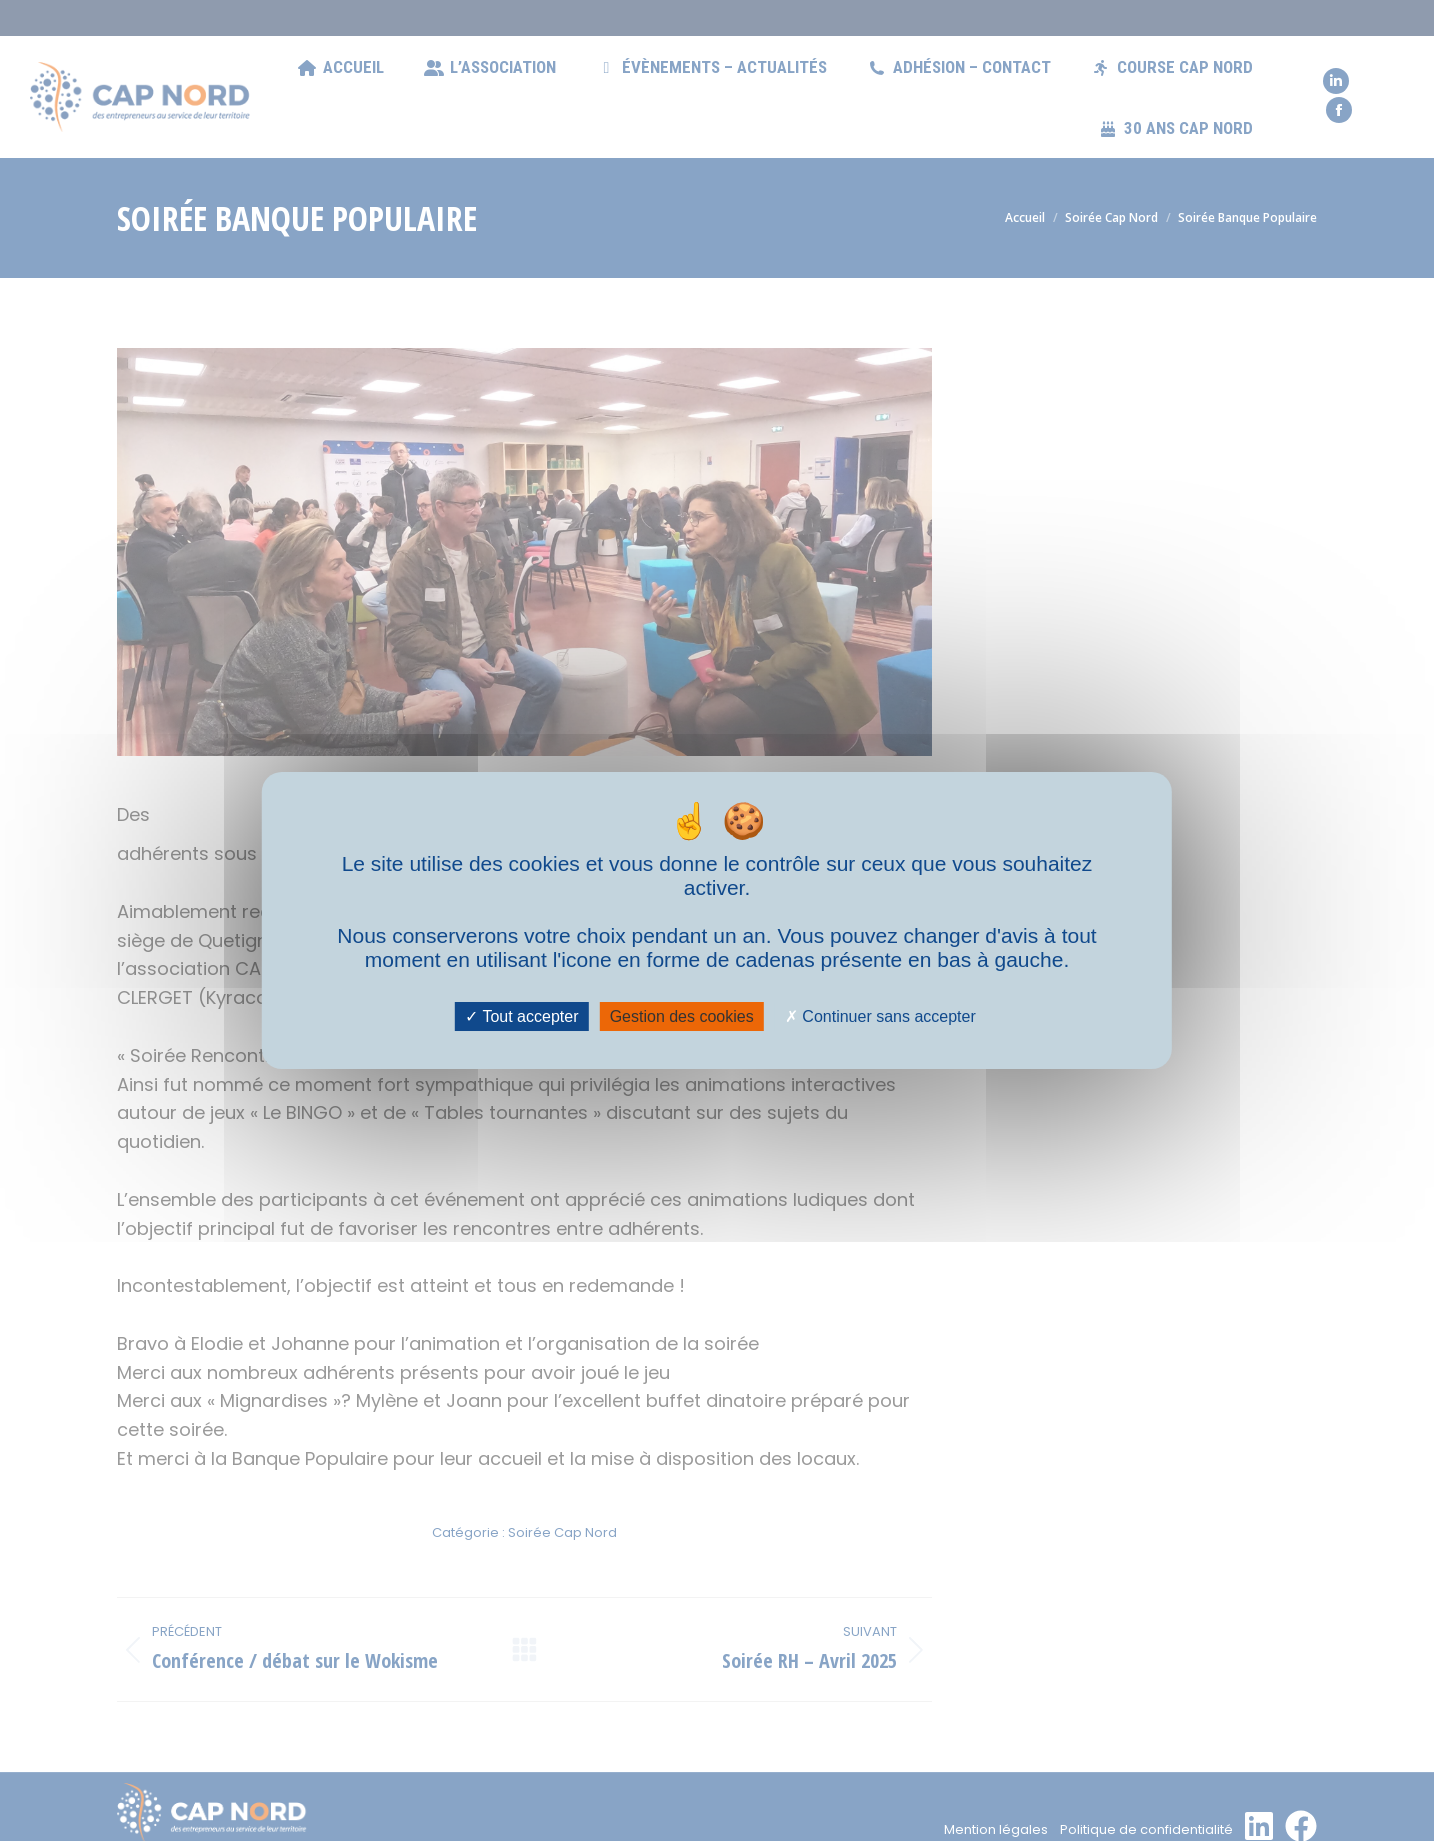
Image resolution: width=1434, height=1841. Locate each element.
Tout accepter (521, 1016)
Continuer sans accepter (880, 1016)
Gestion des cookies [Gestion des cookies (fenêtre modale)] (682, 1016)
